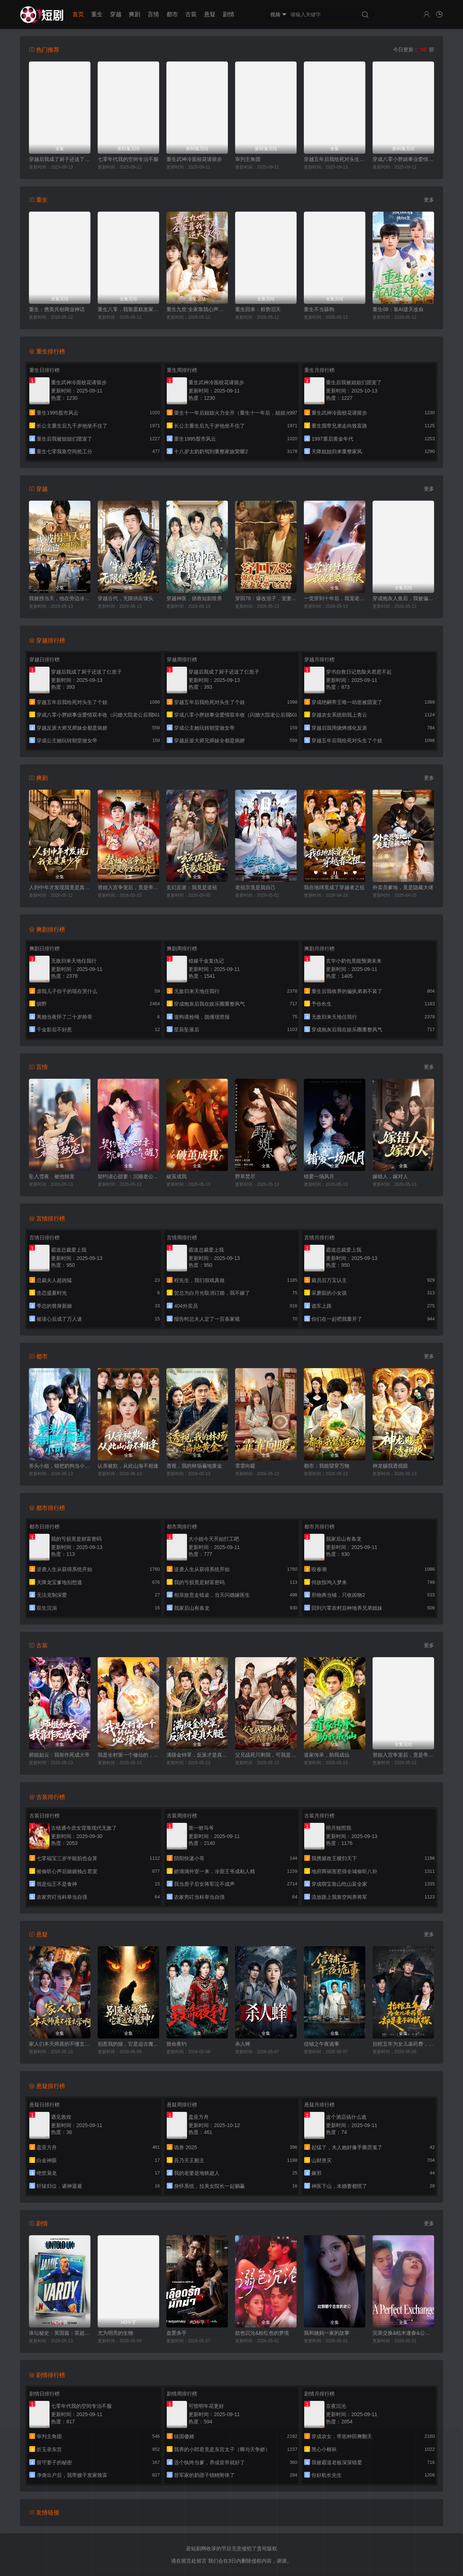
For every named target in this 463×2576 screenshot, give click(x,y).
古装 (191, 14)
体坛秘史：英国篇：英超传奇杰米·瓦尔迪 (59, 2333)
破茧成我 (176, 1176)
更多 (429, 200)
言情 (153, 14)
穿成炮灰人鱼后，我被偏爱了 (403, 598)
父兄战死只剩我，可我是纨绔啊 (266, 1755)
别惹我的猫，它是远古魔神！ (128, 2044)
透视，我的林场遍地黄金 (194, 1466)
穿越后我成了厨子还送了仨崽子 (59, 159)
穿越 (116, 14)
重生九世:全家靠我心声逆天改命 (197, 309)
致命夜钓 (176, 2044)
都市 (172, 14)
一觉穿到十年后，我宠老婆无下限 (334, 598)
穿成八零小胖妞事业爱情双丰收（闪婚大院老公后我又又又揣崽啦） (403, 159)
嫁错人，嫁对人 (390, 1176)
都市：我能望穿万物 (326, 1466)
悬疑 (210, 14)
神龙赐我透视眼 (390, 1466)
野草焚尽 (245, 1176)
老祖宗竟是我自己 (255, 887)
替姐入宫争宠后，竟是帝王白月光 (128, 887)
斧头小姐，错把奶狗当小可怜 (59, 1466)
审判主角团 (247, 159)
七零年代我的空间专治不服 (128, 159)
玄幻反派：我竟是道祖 (191, 887)
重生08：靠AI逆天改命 (398, 309)
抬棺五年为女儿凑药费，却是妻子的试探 (403, 2044)
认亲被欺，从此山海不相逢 (128, 1466)
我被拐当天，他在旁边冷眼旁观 (59, 598)
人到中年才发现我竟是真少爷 (59, 887)
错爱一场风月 (319, 1176)
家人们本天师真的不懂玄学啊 (59, 2044)
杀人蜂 (242, 2044)
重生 (97, 14)
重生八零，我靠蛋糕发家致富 (128, 309)
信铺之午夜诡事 (321, 2044)
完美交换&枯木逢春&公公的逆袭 (403, 2333)
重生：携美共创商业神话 (57, 309)
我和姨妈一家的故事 (326, 2333)
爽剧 (134, 14)
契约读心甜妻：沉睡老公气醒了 (128, 1176)
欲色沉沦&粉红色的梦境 (262, 2333)
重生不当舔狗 (319, 309)
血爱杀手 (176, 2333)
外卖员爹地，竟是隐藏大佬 (403, 887)
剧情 (228, 14)
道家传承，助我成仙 (326, 1755)
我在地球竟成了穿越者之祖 (334, 887)
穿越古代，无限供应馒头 (125, 598)
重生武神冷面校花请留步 (194, 159)
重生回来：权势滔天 (258, 309)
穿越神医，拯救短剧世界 (194, 598)
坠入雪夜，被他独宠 (52, 1176)
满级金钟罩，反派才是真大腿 (197, 1755)
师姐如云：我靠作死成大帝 (59, 1755)
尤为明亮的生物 (115, 2333)
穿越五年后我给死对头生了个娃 (334, 159)
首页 (78, 14)
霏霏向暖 (245, 1466)
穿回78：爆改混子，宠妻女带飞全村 (266, 598)
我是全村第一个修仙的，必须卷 (128, 1755)
